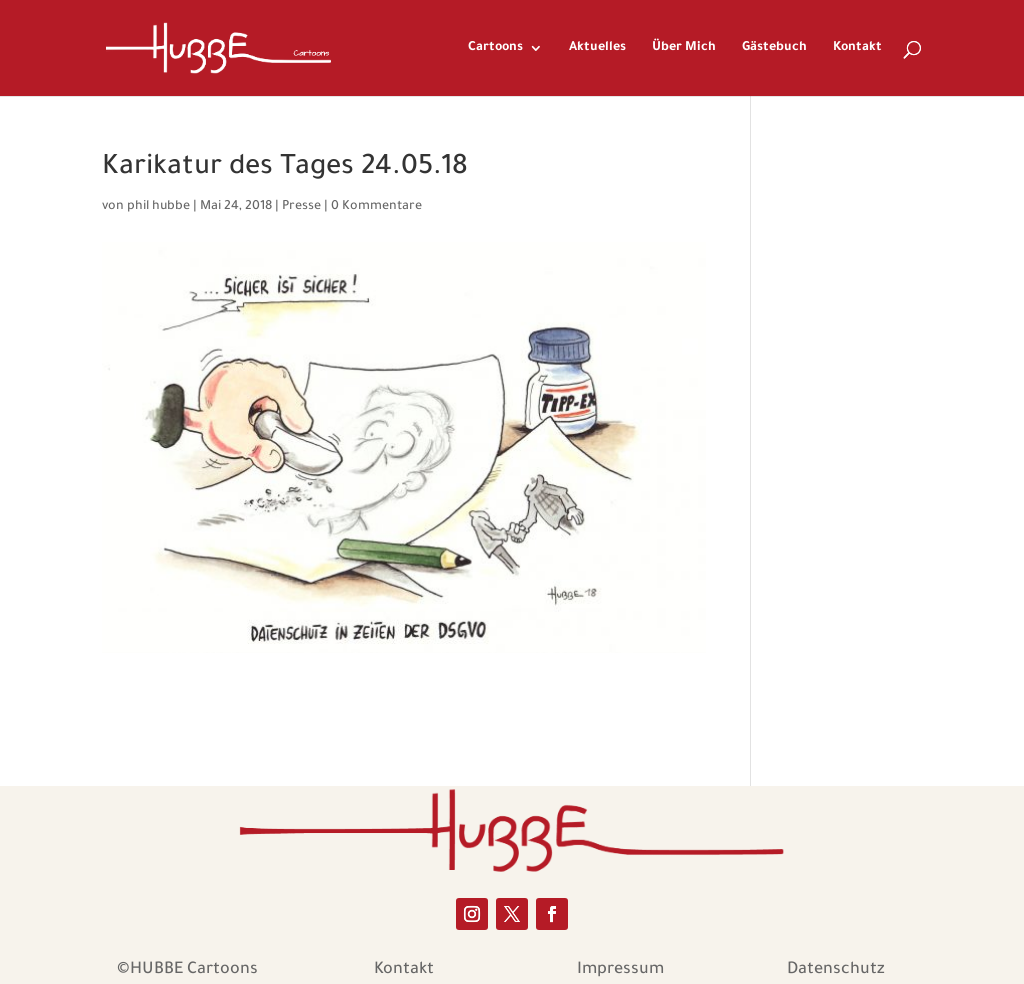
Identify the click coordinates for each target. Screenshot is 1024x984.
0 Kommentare (376, 207)
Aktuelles (597, 48)
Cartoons (495, 48)
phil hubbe (158, 207)
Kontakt (857, 48)
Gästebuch (774, 48)
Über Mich (684, 48)
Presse (301, 207)
